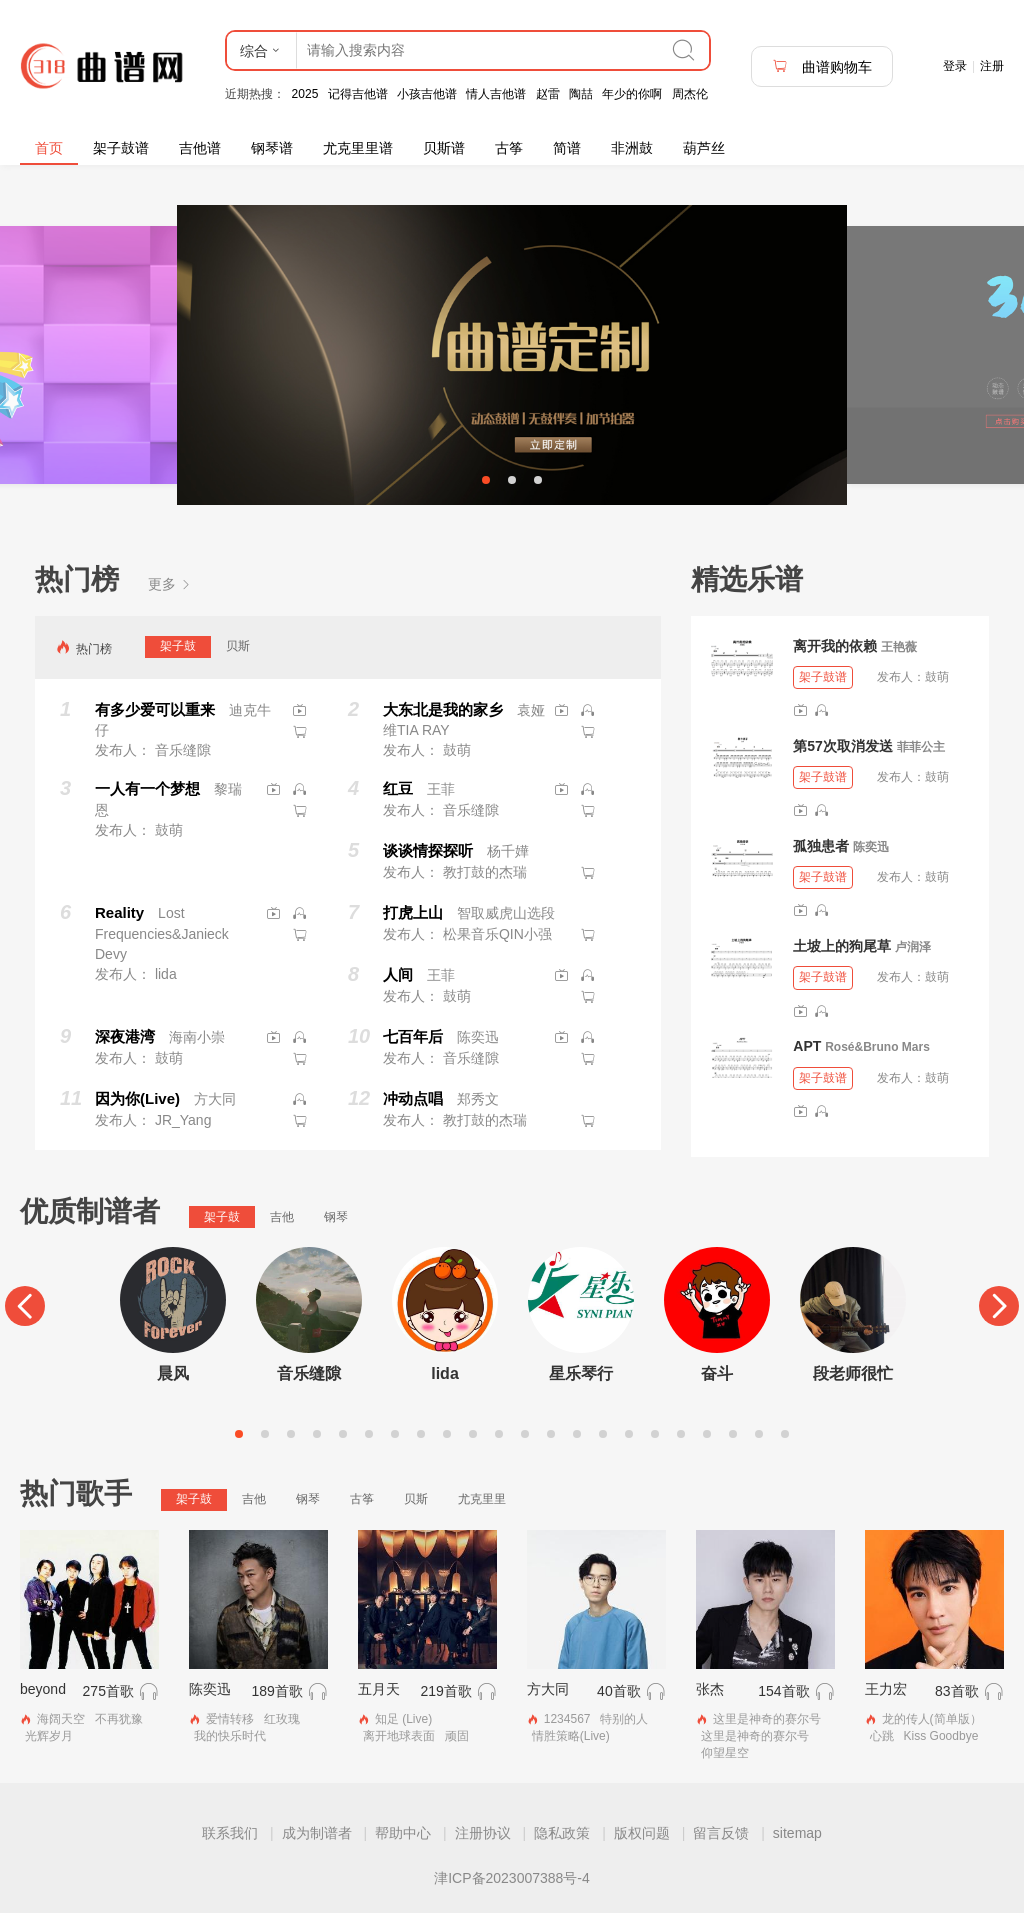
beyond (43, 1689)
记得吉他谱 (358, 94)
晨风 (173, 1373)
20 (733, 1434)
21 (759, 1434)
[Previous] (25, 1306)
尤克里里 (482, 1499)
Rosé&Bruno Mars (877, 1047)
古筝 (509, 148)
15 (603, 1434)
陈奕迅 (871, 847)
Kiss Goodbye (941, 1736)
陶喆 (581, 94)
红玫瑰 (282, 1719)
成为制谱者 (317, 1833)
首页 (49, 148)
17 (655, 1434)
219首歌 (445, 1691)
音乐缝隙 (309, 1373)
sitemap (797, 1833)
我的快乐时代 (230, 1736)
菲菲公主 (921, 747)
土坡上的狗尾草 (842, 946)
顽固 (457, 1736)
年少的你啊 (632, 94)
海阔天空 (61, 1719)
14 (577, 1434)
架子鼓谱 (121, 148)
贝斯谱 (444, 148)
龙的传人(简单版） (932, 1719)
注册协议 (483, 1833)
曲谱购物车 (822, 66)
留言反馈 (721, 1833)
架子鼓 (178, 646)
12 (525, 1434)
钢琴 (336, 1217)
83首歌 (957, 1691)
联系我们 (230, 1833)
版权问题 (642, 1833)
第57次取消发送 (843, 746)
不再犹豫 (119, 1719)
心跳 (882, 1736)
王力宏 (886, 1689)
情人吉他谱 (496, 94)
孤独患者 (821, 846)
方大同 (548, 1689)
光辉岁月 (49, 1736)
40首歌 (619, 1691)
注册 (992, 66)
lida (445, 1373)
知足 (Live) (403, 1719)
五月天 (379, 1689)
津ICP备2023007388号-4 (512, 1878)
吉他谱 (200, 148)
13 (551, 1434)
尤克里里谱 (358, 148)
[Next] (999, 1306)
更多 (170, 584)
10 (473, 1434)
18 (681, 1434)
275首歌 (108, 1691)
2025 (305, 94)
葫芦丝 (704, 148)
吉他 (282, 1217)
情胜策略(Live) (571, 1736)
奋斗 (717, 1373)
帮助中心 (403, 1833)
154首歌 (783, 1691)
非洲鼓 (632, 148)
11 (499, 1434)
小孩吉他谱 (427, 94)
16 (629, 1434)
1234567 (567, 1719)
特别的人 (624, 1719)
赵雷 (548, 94)
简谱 (567, 148)
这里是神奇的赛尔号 (767, 1719)
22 (785, 1434)
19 (707, 1434)
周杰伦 (690, 94)
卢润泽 (913, 947)
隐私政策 (562, 1833)
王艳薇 (899, 647)
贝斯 (238, 646)
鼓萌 (937, 677)
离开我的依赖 (835, 646)
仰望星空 (725, 1753)
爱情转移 (230, 1719)
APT (807, 1046)
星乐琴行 (581, 1373)
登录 (955, 66)
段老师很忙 (853, 1373)
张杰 (710, 1689)
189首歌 (276, 1691)
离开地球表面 (399, 1736)
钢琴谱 (272, 148)
